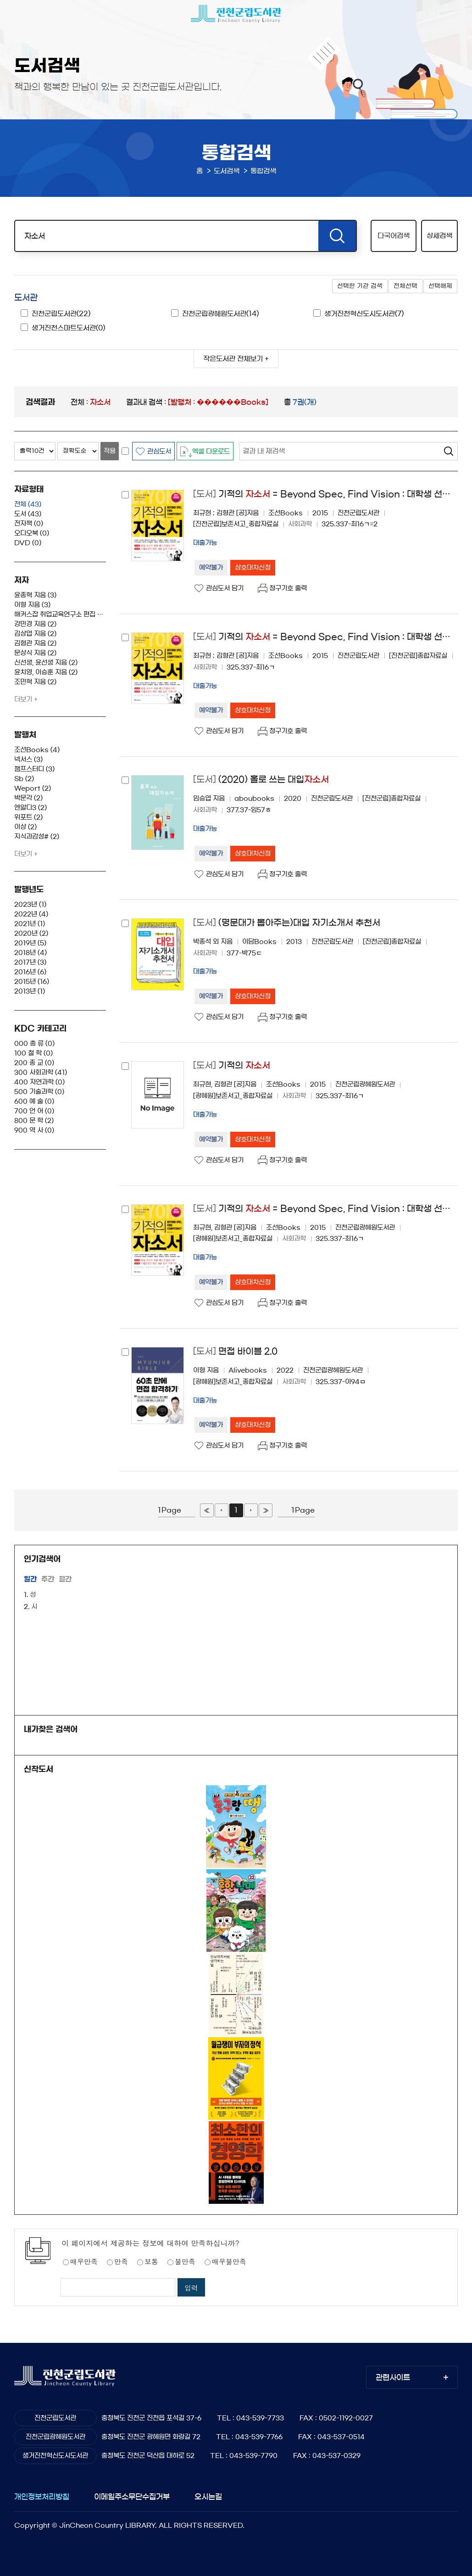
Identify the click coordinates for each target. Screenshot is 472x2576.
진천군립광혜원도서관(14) (220, 313)
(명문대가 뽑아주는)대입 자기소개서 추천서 (286, 922)
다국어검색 (394, 235)
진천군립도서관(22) (61, 313)
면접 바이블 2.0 (235, 1351)
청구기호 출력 (288, 588)
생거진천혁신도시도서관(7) (364, 313)
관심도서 (159, 451)
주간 (47, 1579)
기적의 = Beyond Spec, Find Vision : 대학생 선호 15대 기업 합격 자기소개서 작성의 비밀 (325, 494)
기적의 (231, 1065)
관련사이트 (393, 2377)
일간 (30, 1579)
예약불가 (211, 567)
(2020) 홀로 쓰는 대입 (261, 779)
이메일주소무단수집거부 (132, 2496)
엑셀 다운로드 (211, 451)
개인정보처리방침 (41, 2496)
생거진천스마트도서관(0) (68, 327)
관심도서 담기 (225, 588)
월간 (65, 1579)
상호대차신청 (253, 567)
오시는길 (208, 2496)
